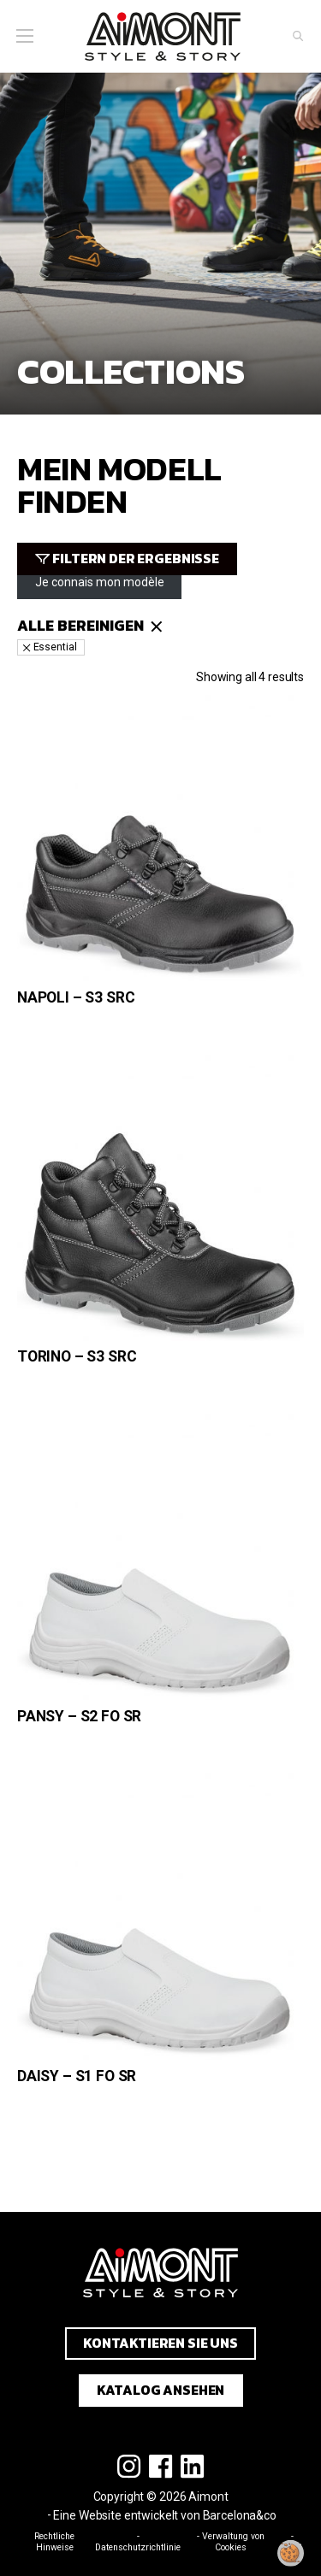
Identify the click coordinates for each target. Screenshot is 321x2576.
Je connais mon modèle (99, 582)
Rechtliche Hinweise (54, 2542)
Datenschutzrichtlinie (138, 2547)
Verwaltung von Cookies (233, 2542)
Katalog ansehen (161, 2390)
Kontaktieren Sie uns (160, 2343)
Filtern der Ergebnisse (135, 558)
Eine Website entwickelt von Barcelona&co (164, 2515)
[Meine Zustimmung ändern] (291, 2553)
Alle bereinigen (80, 626)
